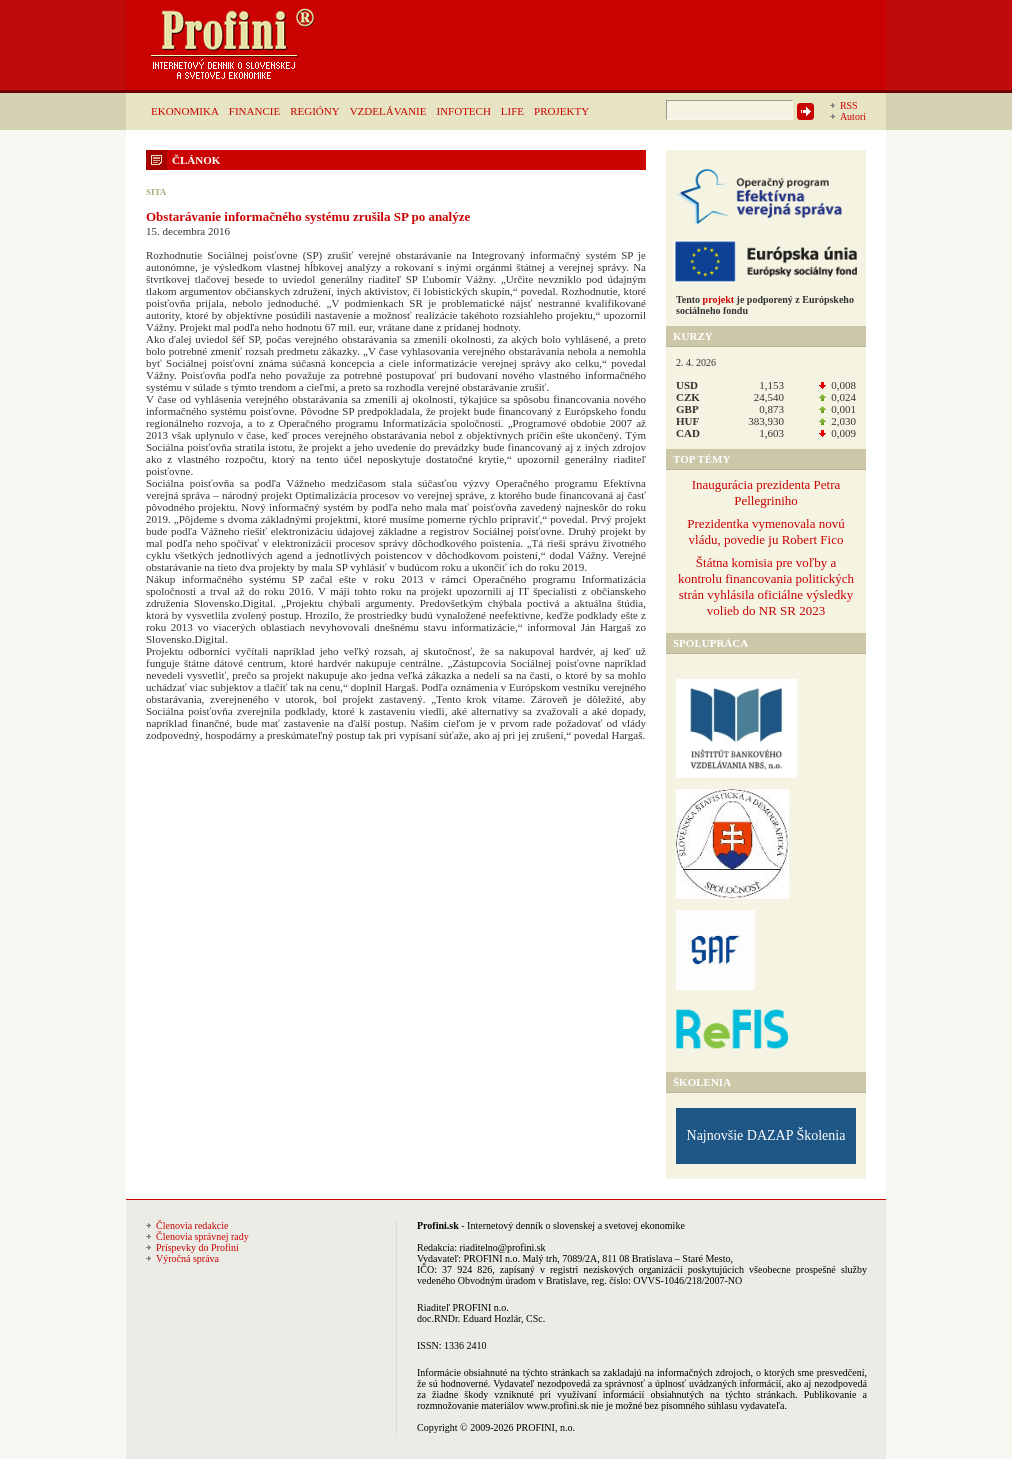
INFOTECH (463, 111)
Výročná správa (187, 1258)
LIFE (512, 111)
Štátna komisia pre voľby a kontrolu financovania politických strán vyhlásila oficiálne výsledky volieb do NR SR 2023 (766, 586)
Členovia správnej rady (202, 1236)
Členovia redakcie (192, 1225)
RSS (849, 105)
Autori (853, 116)
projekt (718, 299)
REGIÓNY (315, 111)
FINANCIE (254, 111)
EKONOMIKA (185, 111)
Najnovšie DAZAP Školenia (766, 1135)
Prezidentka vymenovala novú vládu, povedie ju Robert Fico (765, 531)
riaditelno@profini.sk (502, 1247)
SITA (156, 192)
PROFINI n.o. (492, 1258)
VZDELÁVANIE (388, 111)
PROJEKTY (561, 111)
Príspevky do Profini (197, 1247)
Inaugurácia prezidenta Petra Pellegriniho (766, 492)
